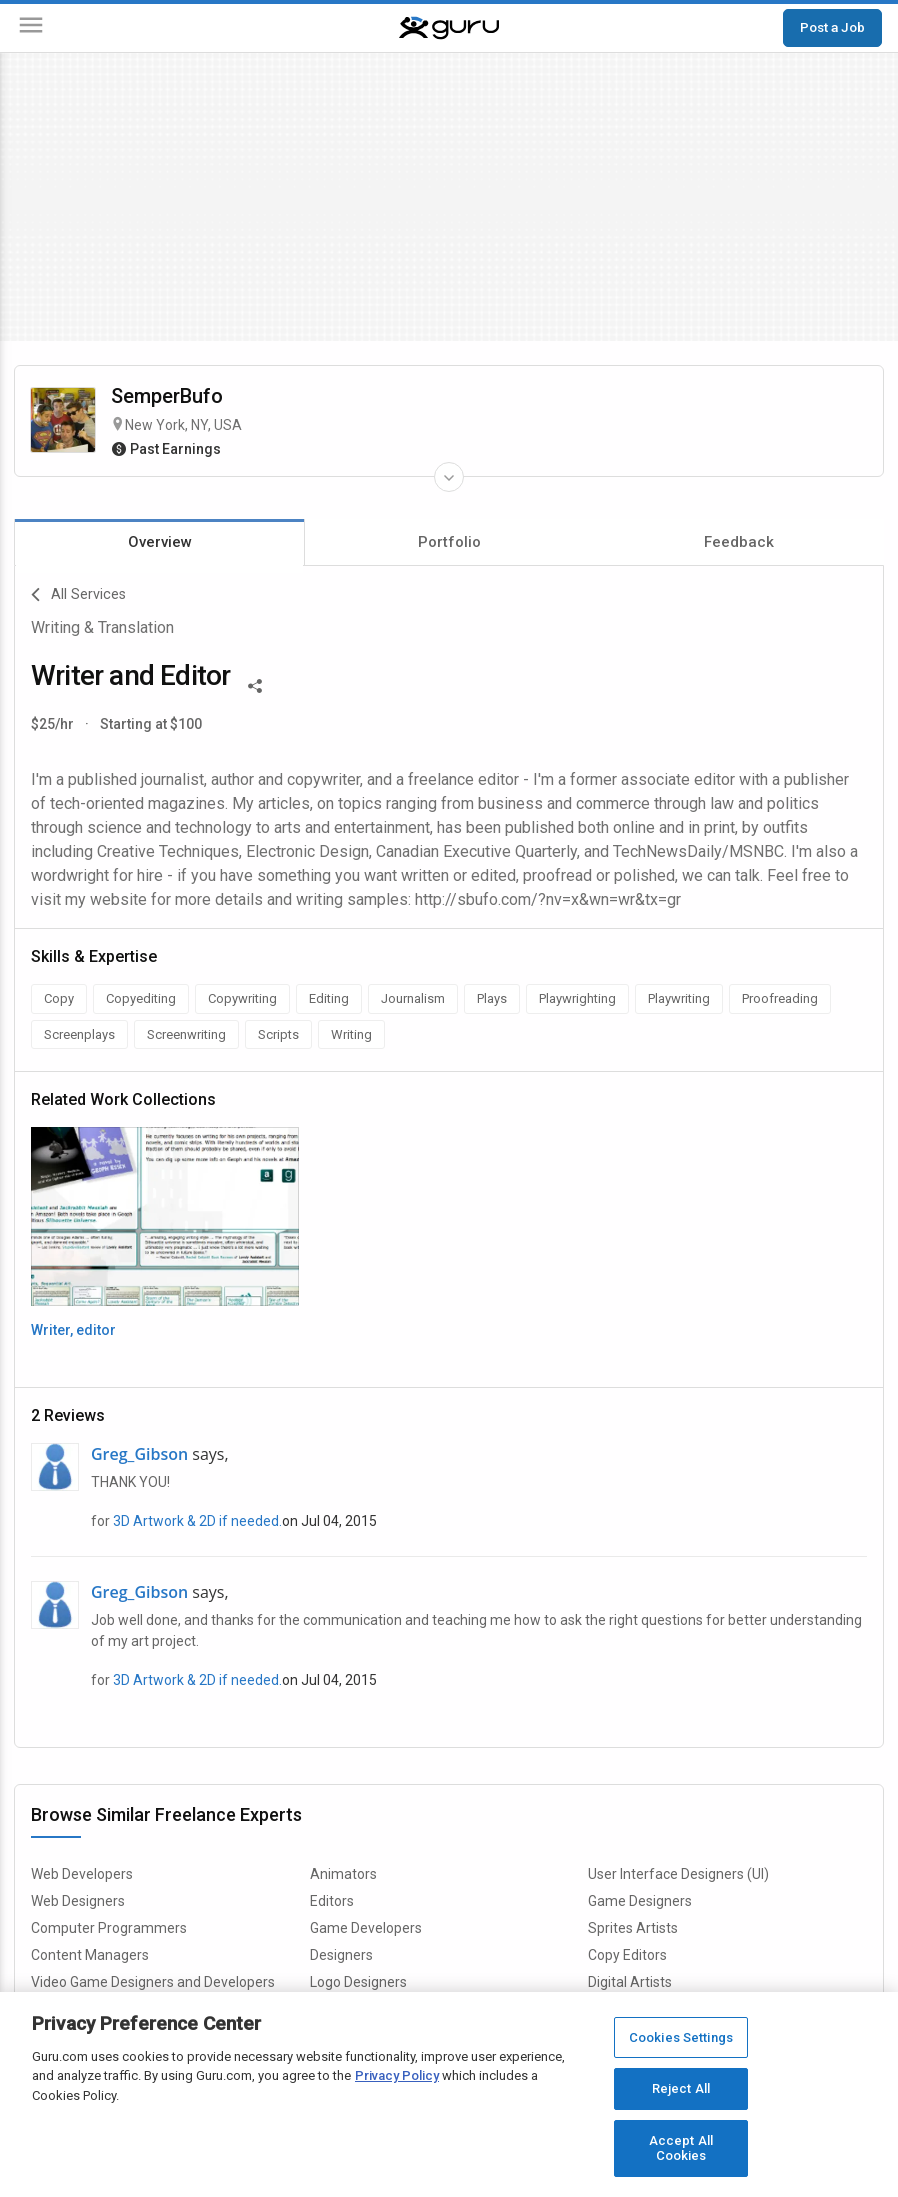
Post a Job (832, 27)
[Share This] (255, 684)
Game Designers (640, 1901)
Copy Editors (627, 1955)
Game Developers (366, 1928)
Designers (341, 1955)
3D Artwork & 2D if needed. (197, 1521)
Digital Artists (630, 1982)
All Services (78, 595)
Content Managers (90, 1955)
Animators (343, 1874)
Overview (160, 542)
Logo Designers (358, 1982)
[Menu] (31, 28)
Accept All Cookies (681, 2148)
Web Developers (82, 1874)
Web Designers (78, 1901)
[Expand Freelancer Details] (449, 477)
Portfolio (449, 542)
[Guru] (449, 28)
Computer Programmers (109, 1928)
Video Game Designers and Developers (153, 1982)
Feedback (739, 542)
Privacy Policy (397, 2075)
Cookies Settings (681, 2037)
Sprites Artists (633, 1928)
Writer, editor (73, 1330)
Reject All (681, 2088)
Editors (332, 1901)
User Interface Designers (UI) (678, 1874)
